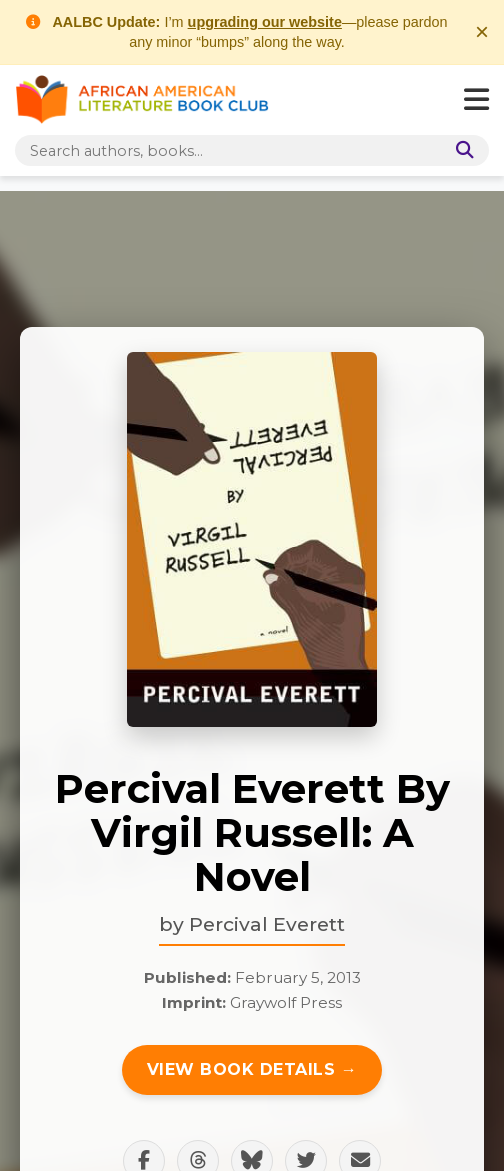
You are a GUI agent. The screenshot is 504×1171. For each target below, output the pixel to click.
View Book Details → (252, 1069)
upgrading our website (265, 22)
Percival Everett (267, 924)
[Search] (461, 150)
